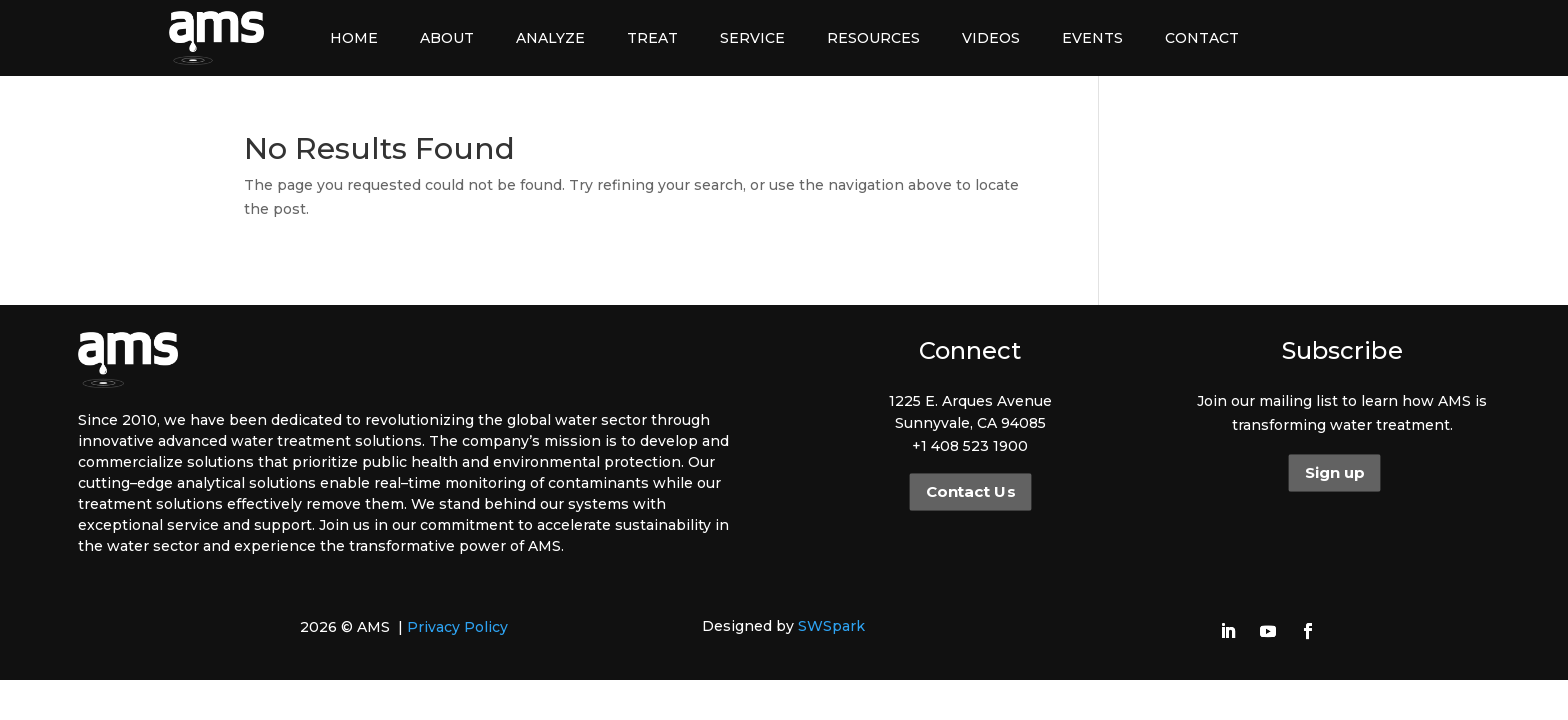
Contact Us (969, 492)
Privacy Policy (457, 627)
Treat (652, 38)
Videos (991, 38)
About (447, 38)
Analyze (550, 38)
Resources (873, 38)
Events (1092, 38)
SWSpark (831, 626)
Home (354, 38)
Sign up (1334, 473)
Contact (1202, 38)
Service (752, 38)
